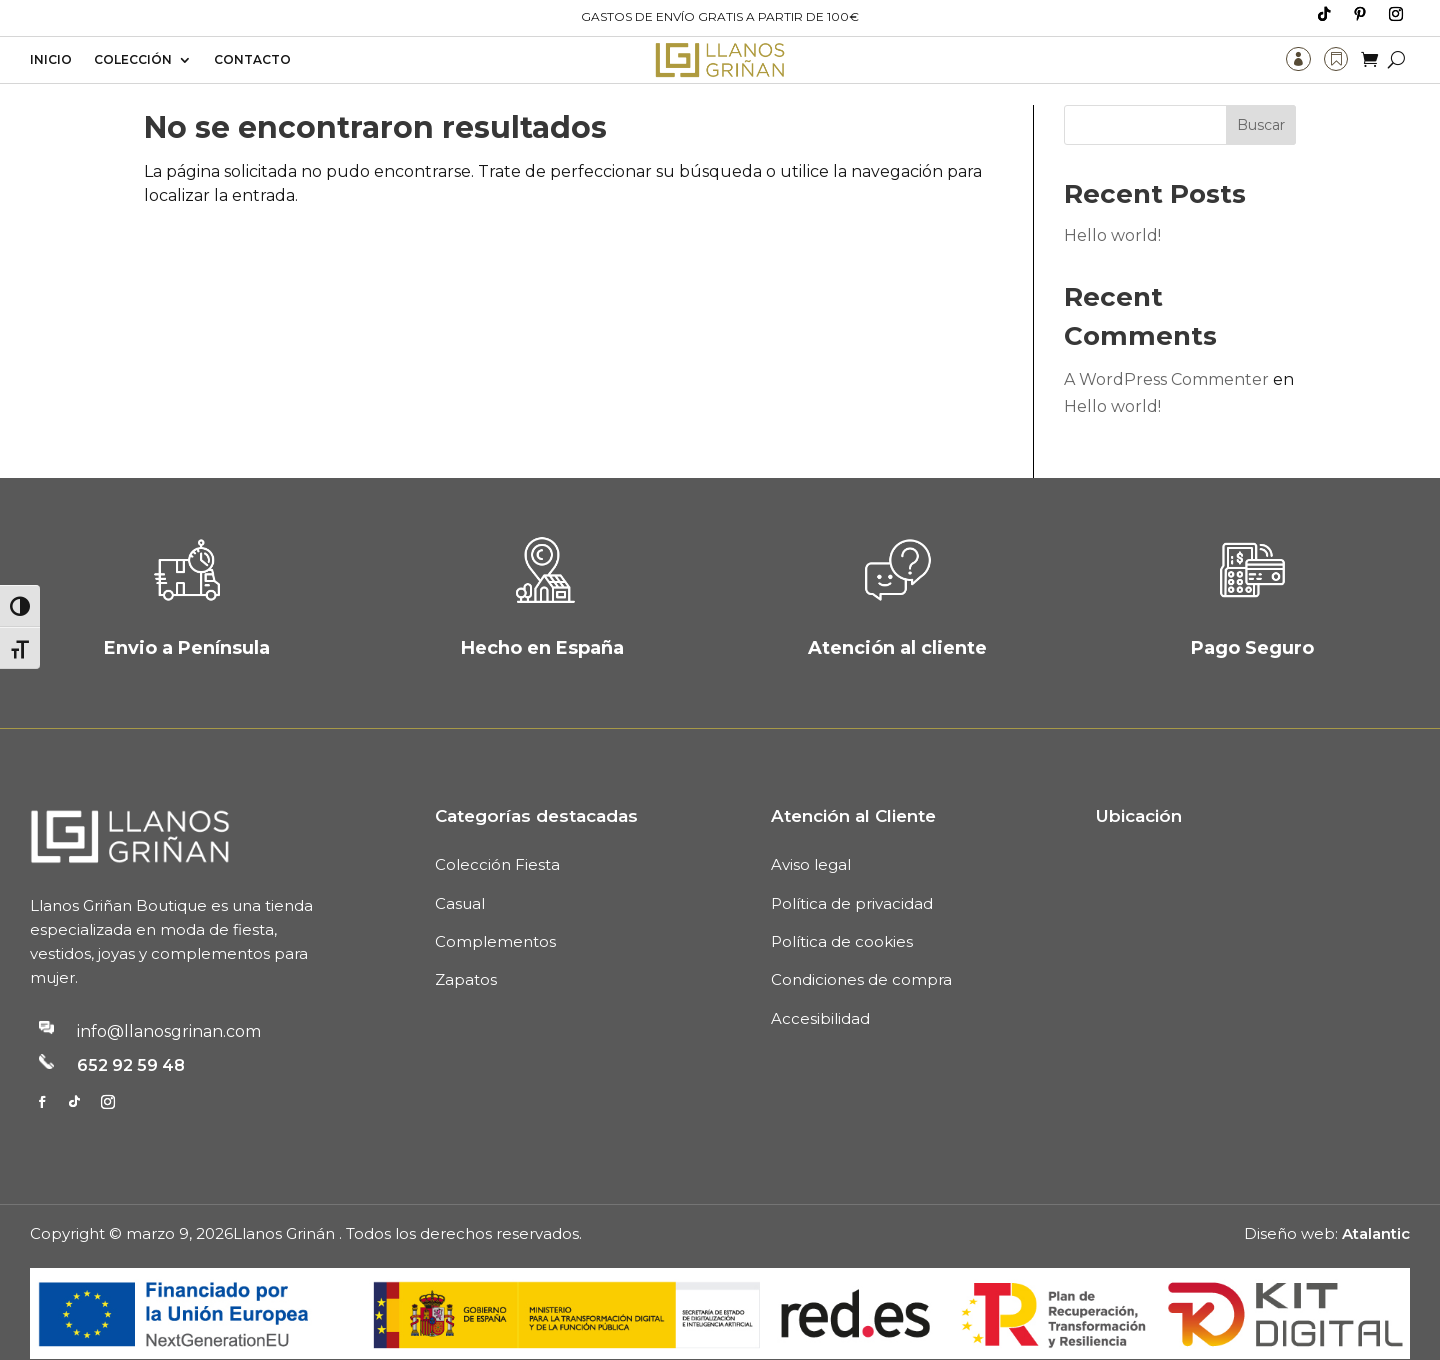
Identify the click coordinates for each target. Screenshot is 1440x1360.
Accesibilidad (820, 997)
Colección (133, 60)
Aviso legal (811, 843)
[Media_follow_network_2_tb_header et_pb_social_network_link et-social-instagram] (1396, 14)
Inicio (51, 60)
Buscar (1261, 104)
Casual (460, 881)
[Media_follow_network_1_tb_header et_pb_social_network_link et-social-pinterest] (1360, 14)
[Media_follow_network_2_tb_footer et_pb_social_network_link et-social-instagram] (108, 1080)
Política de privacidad (852, 881)
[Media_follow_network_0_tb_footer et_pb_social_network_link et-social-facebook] (42, 1080)
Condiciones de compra (861, 958)
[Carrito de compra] (1369, 59)
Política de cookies (842, 920)
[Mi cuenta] (1298, 59)
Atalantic (1376, 1211)
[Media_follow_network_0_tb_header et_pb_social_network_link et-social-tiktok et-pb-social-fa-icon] (1324, 14)
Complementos (495, 920)
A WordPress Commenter (1166, 358)
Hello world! (1112, 214)
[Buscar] (1396, 59)
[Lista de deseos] (1336, 59)
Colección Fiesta (497, 843)
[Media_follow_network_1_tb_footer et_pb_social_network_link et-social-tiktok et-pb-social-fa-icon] (74, 1080)
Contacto (252, 60)
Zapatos (466, 958)
